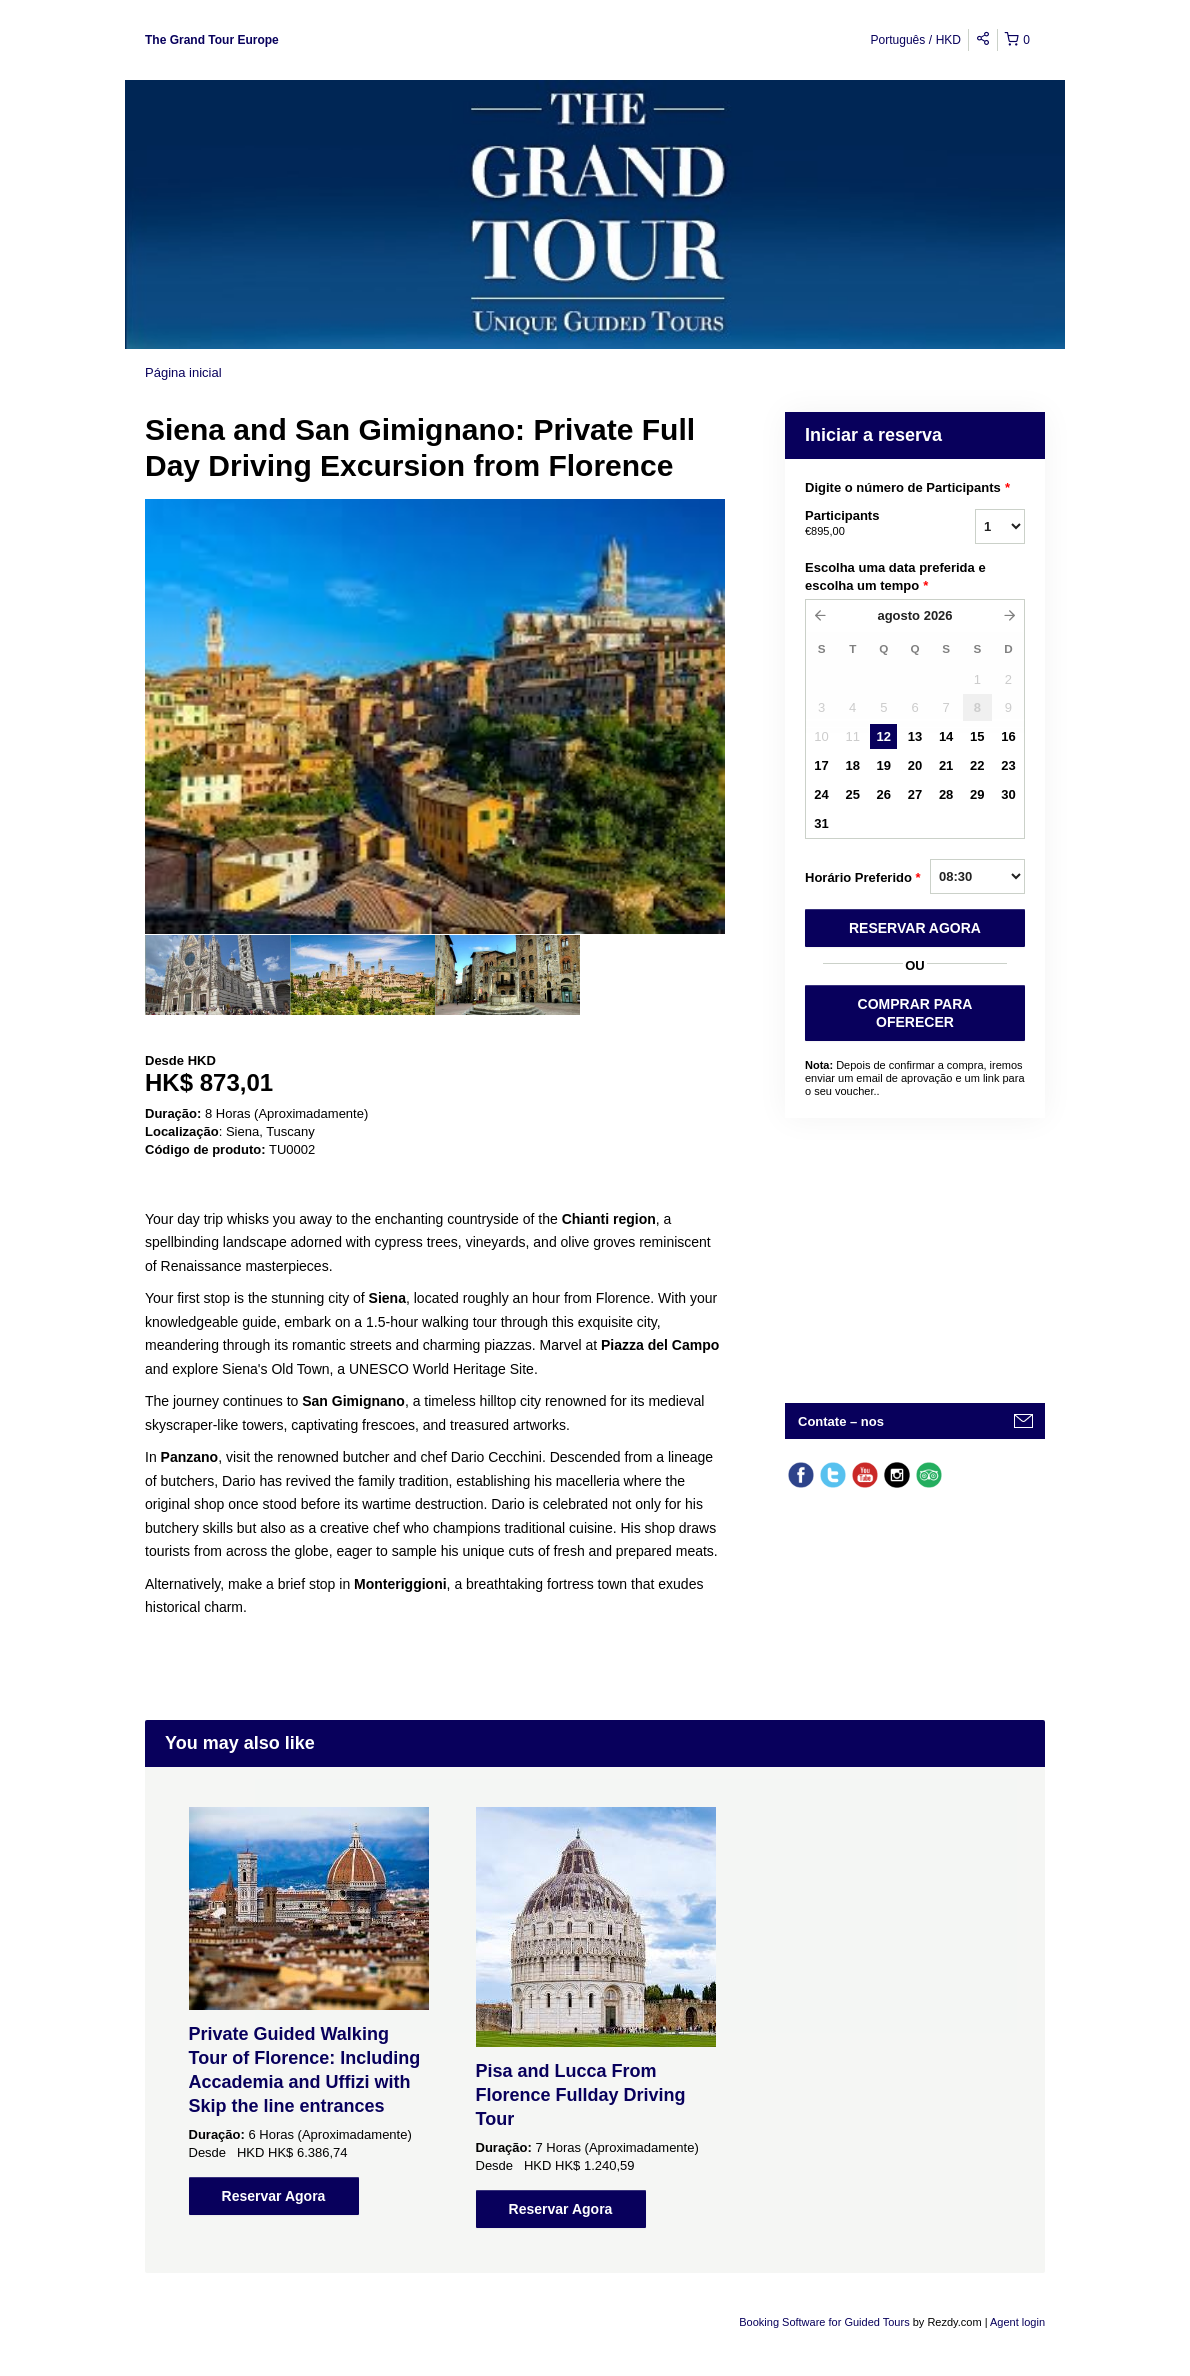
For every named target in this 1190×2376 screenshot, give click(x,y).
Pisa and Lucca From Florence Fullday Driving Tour (581, 2095)
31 (821, 823)
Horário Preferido (863, 878)
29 (977, 794)
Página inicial (183, 372)
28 (946, 794)
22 (977, 765)
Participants (865, 524)
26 (884, 794)
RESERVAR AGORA (915, 928)
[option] (217, 975)
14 (946, 736)
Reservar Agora (274, 2196)
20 (915, 765)
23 (1008, 765)
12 (884, 736)
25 (852, 794)
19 (884, 765)
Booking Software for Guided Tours (825, 2322)
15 (977, 736)
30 (1008, 794)
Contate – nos (841, 1421)
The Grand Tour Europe (212, 40)
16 (1008, 736)
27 (915, 794)
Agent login (1017, 2322)
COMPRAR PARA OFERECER (915, 1013)
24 (821, 794)
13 (915, 736)
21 (946, 765)
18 (852, 765)
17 (821, 765)
